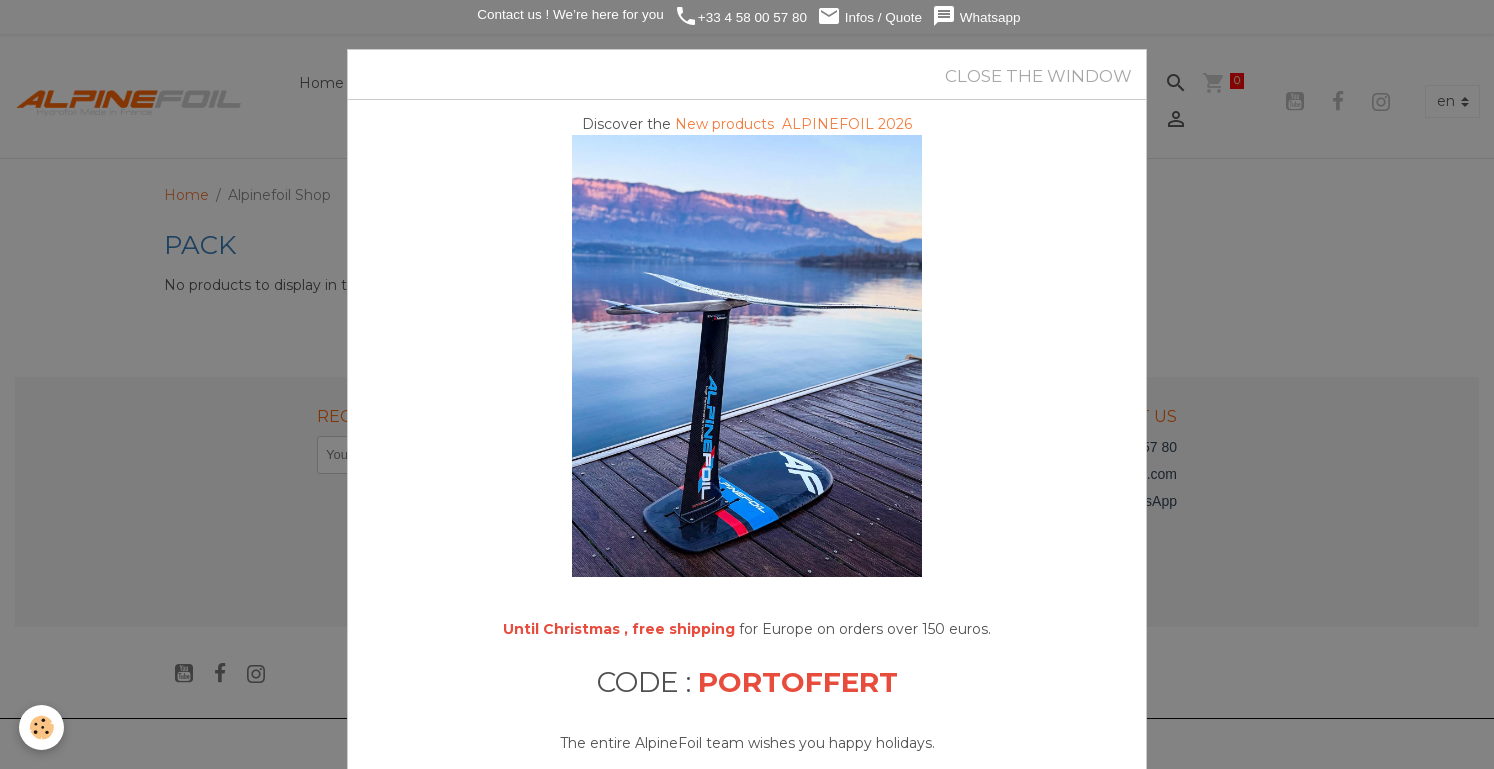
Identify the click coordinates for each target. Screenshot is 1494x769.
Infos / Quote (869, 16)
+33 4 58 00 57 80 (740, 16)
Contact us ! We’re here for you (568, 14)
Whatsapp (976, 16)
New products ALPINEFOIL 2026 (793, 124)
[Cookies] (42, 727)
